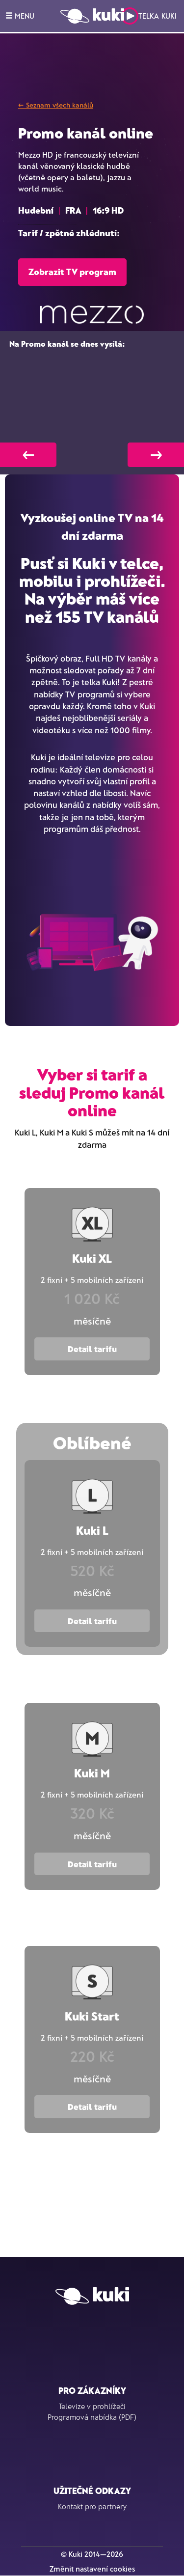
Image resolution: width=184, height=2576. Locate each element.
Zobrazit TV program (72, 271)
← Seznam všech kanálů (55, 105)
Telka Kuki (149, 16)
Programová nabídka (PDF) (92, 2416)
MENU (19, 15)
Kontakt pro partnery (92, 2506)
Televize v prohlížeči (92, 2406)
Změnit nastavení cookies (92, 2568)
